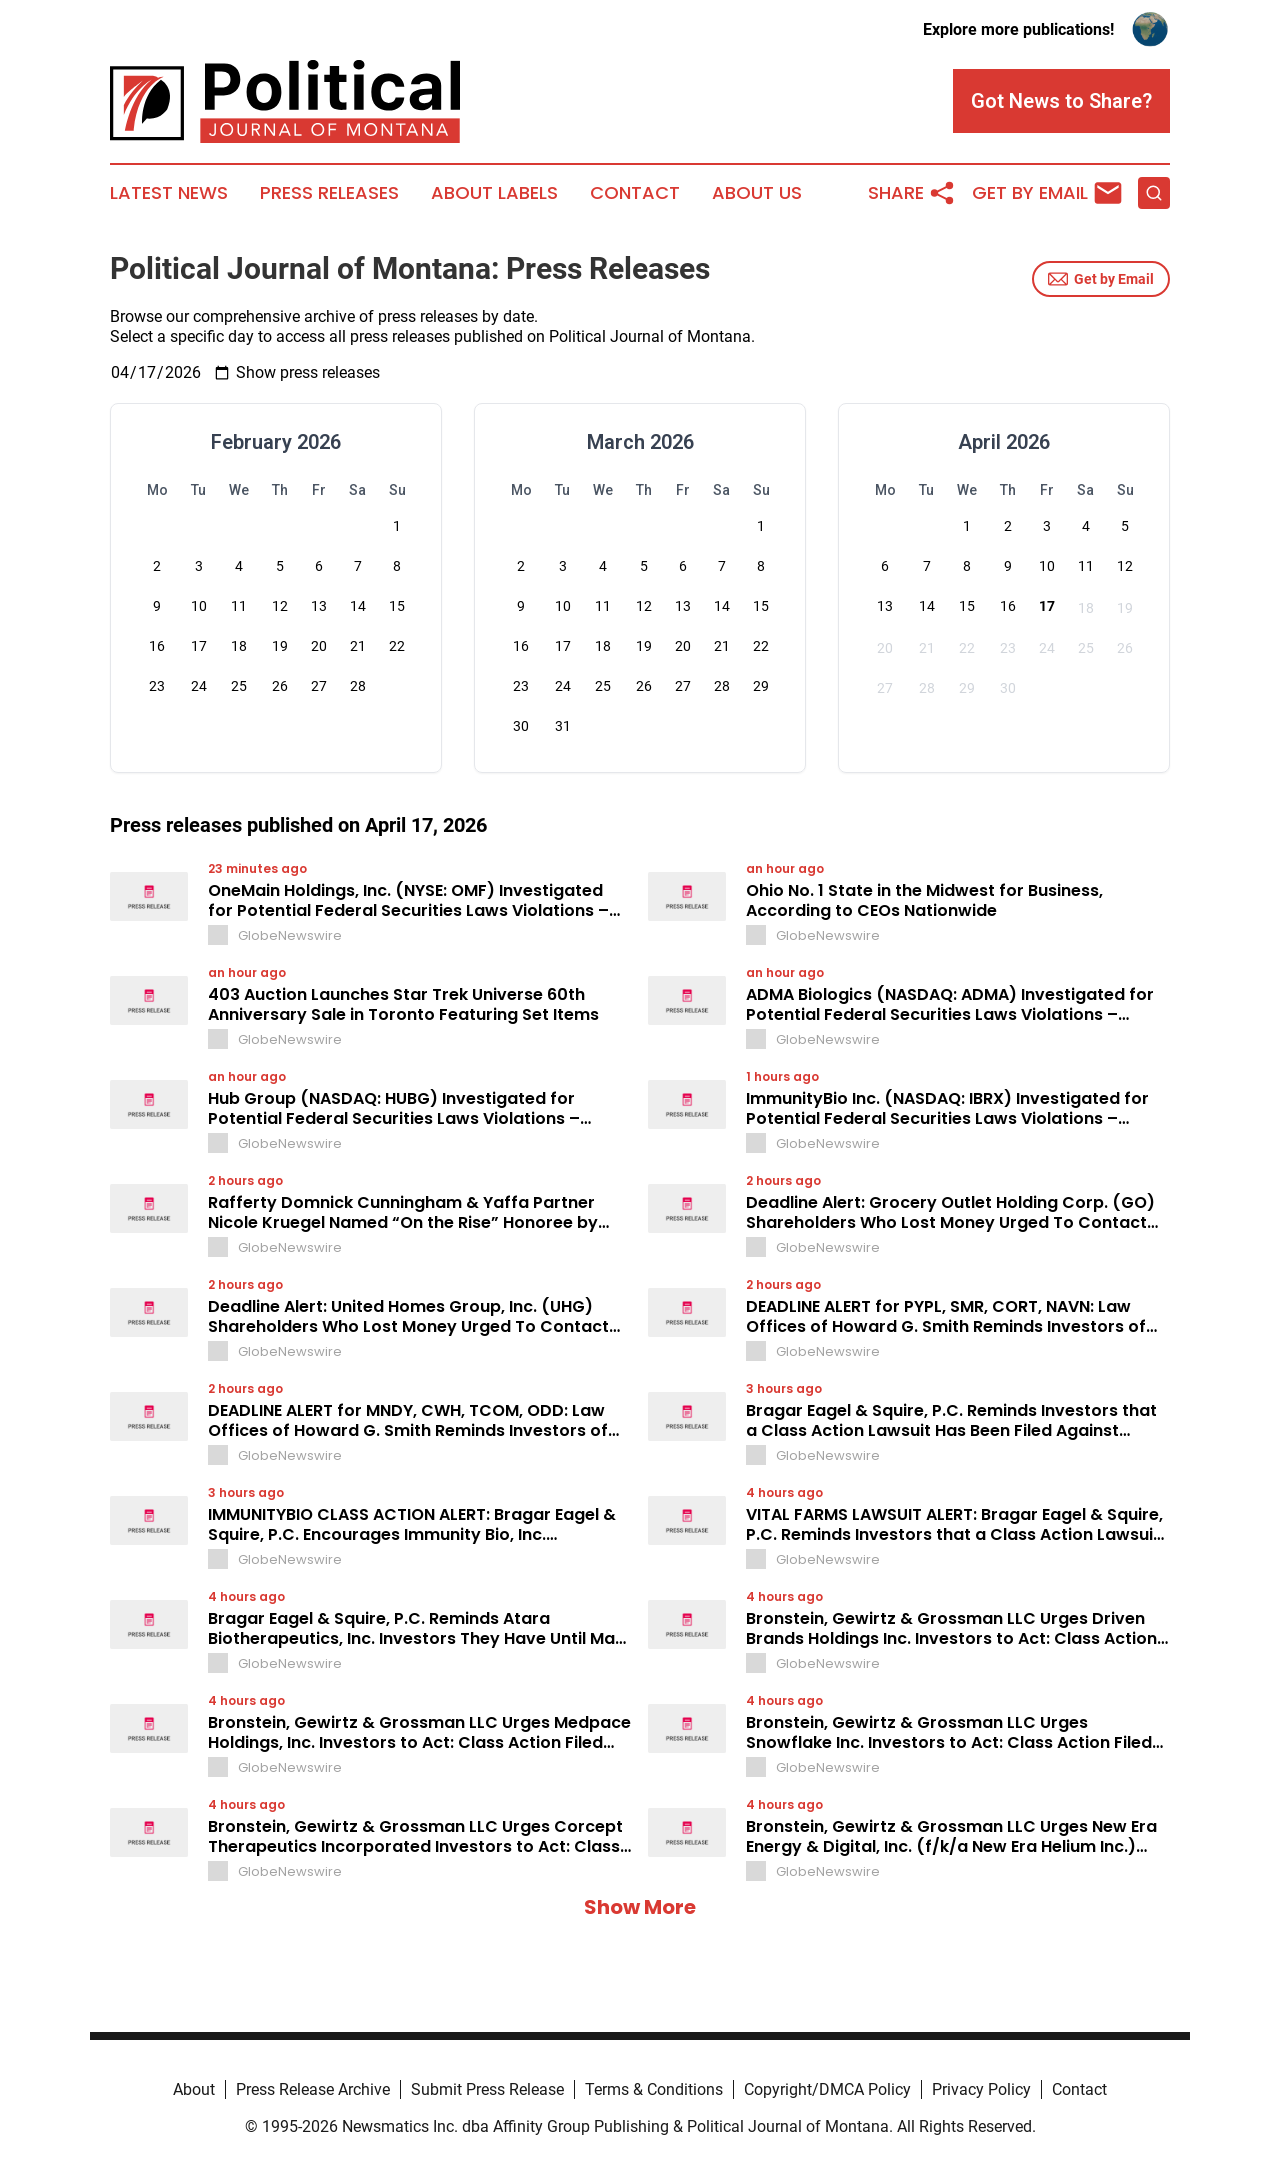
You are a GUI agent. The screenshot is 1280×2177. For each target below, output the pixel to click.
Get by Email (1101, 279)
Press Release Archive (313, 2089)
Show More (640, 1907)
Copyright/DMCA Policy (827, 2089)
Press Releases (329, 193)
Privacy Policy (981, 2089)
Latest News (169, 193)
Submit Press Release (487, 2089)
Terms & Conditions (654, 2089)
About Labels (494, 193)
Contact (635, 193)
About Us (757, 193)
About (194, 2089)
